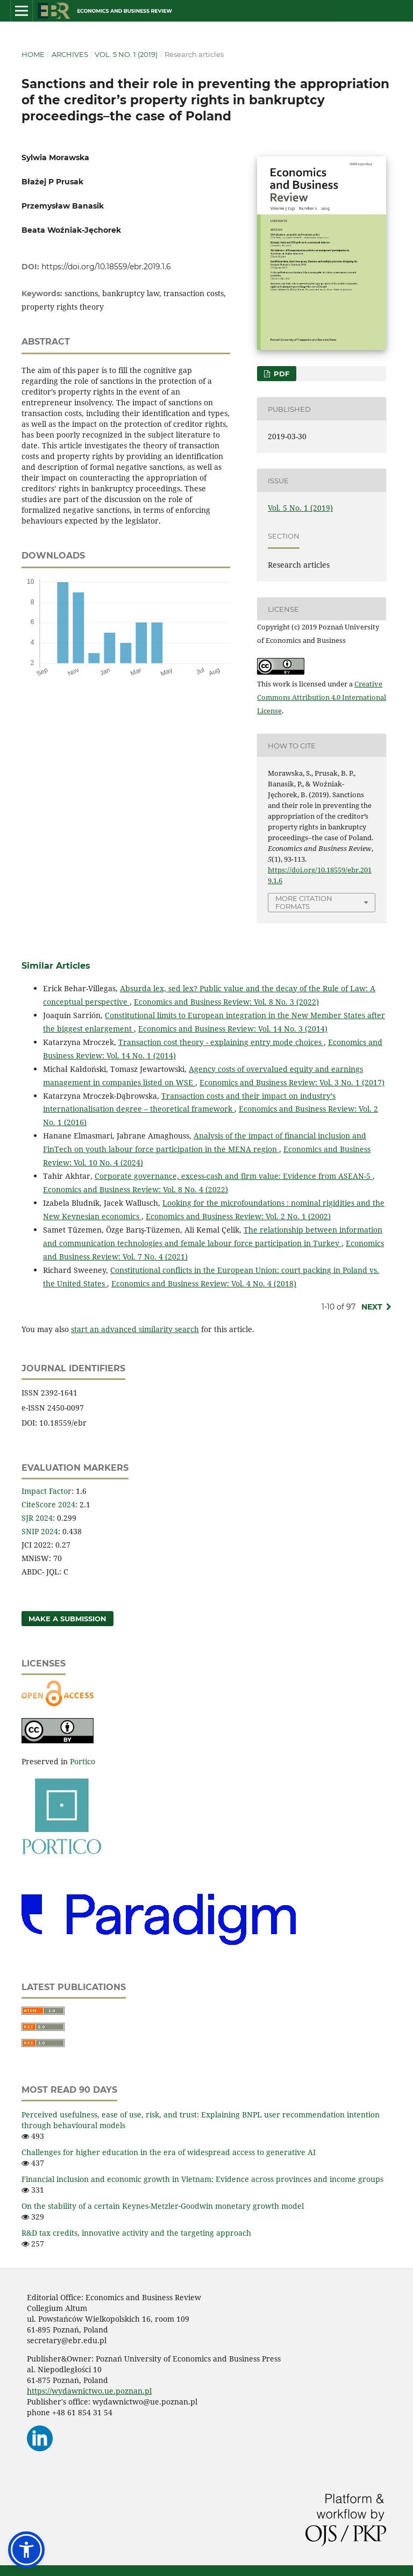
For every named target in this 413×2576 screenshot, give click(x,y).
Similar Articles (56, 966)
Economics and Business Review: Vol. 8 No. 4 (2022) (135, 1189)
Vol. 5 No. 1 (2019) (126, 54)
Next (371, 1307)
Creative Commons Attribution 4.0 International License (321, 697)
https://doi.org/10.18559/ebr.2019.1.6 (106, 266)
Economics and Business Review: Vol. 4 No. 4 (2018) (203, 1283)
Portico (82, 1761)
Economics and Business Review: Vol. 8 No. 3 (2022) (226, 1002)
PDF (280, 373)
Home (33, 54)
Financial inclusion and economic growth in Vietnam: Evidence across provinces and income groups (202, 2179)
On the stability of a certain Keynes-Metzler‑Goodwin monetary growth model (163, 2206)
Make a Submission (67, 1618)
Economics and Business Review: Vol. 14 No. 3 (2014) (232, 1029)
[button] (26, 2549)
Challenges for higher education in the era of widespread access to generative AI (169, 2152)
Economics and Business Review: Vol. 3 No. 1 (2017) (292, 1082)
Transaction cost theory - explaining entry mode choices (221, 1042)
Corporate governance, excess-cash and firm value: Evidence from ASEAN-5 (234, 1176)
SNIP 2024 (40, 1531)
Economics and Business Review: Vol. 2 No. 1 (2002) (238, 1216)
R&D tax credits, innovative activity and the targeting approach (136, 2233)
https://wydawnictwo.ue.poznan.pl (89, 2391)
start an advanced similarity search (135, 1329)
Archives (70, 54)
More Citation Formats (303, 902)
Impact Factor (47, 1491)
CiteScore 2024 (48, 1504)
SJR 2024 (37, 1518)
